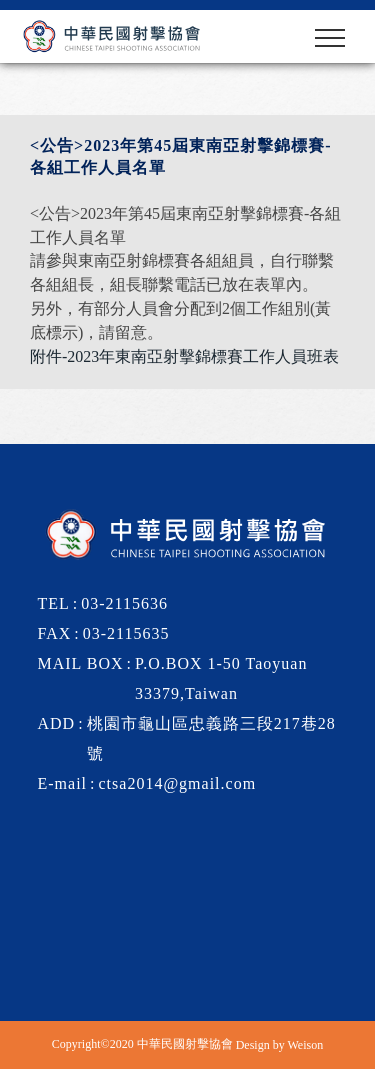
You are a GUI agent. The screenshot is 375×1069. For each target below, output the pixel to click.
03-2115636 (124, 603)
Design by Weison (279, 1045)
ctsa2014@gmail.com (178, 783)
